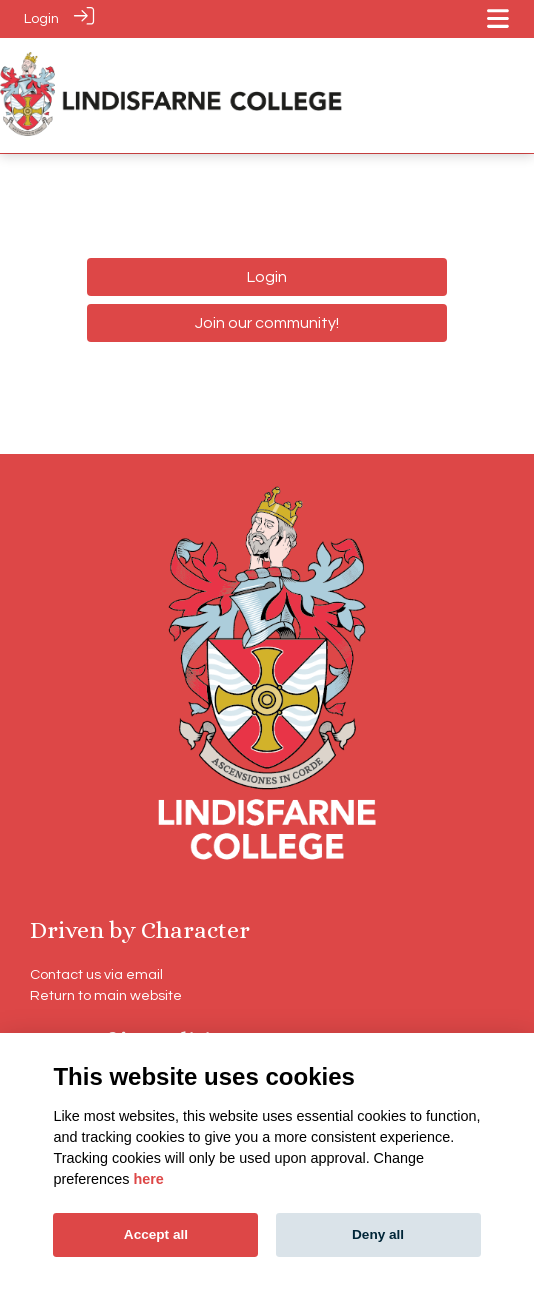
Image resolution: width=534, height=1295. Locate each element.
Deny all (378, 1234)
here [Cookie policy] (148, 1179)
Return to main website (106, 994)
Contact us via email (96, 973)
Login (41, 18)
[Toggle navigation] (498, 18)
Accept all (156, 1234)
